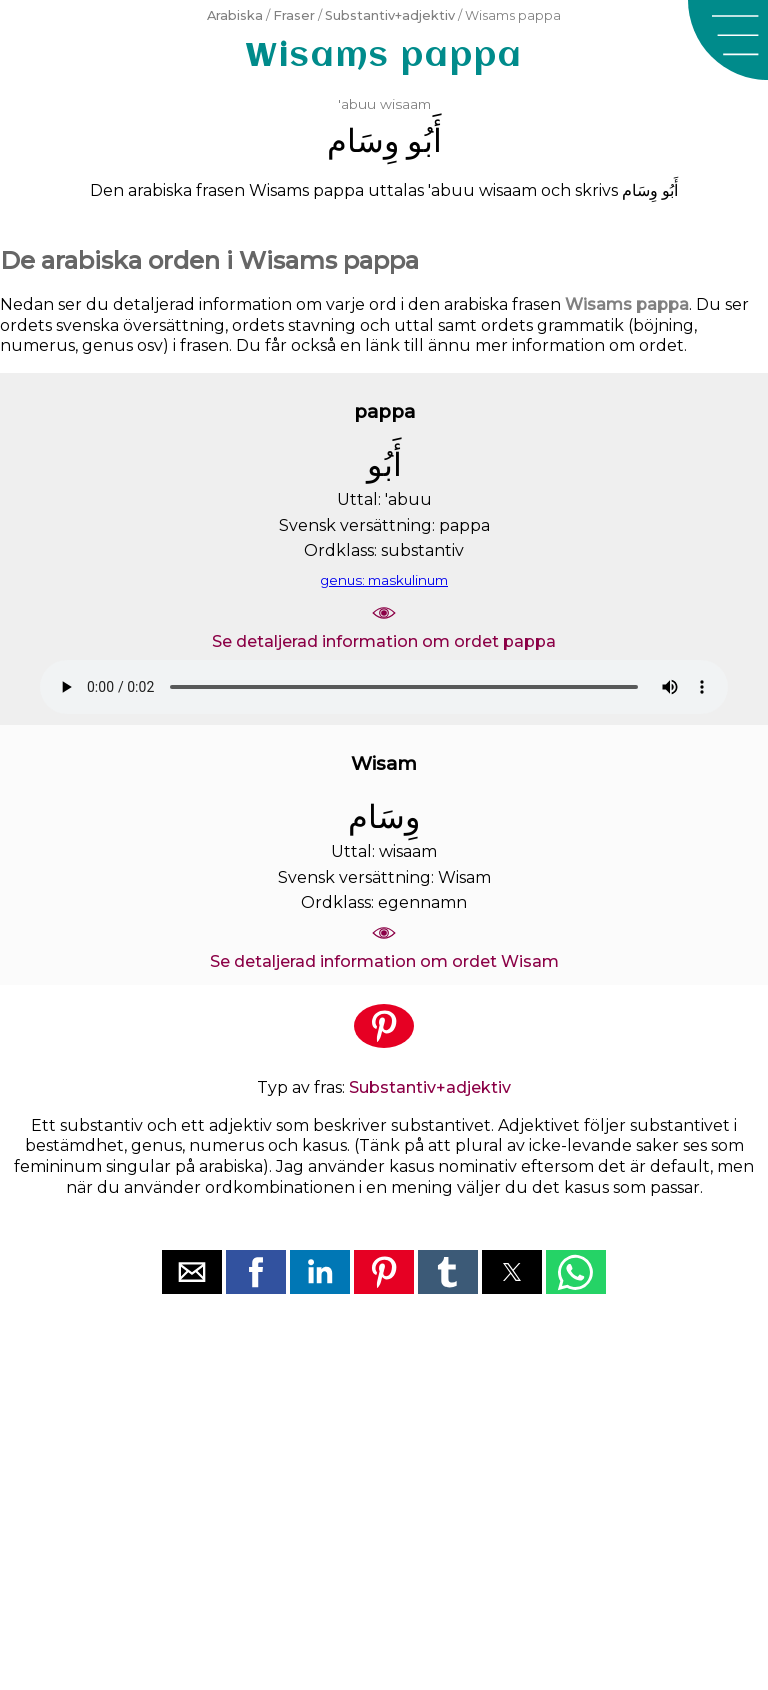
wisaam (405, 104)
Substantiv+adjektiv (390, 15)
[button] (728, 40)
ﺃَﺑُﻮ (424, 140)
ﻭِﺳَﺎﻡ (363, 140)
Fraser (294, 15)
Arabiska (235, 15)
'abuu (357, 104)
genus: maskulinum (384, 580)
